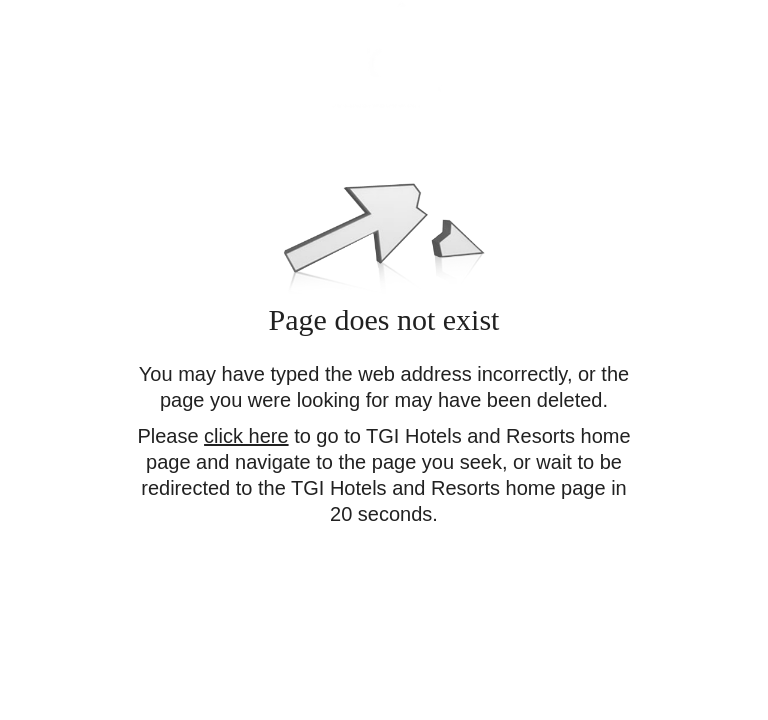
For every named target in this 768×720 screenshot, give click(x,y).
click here (246, 436)
